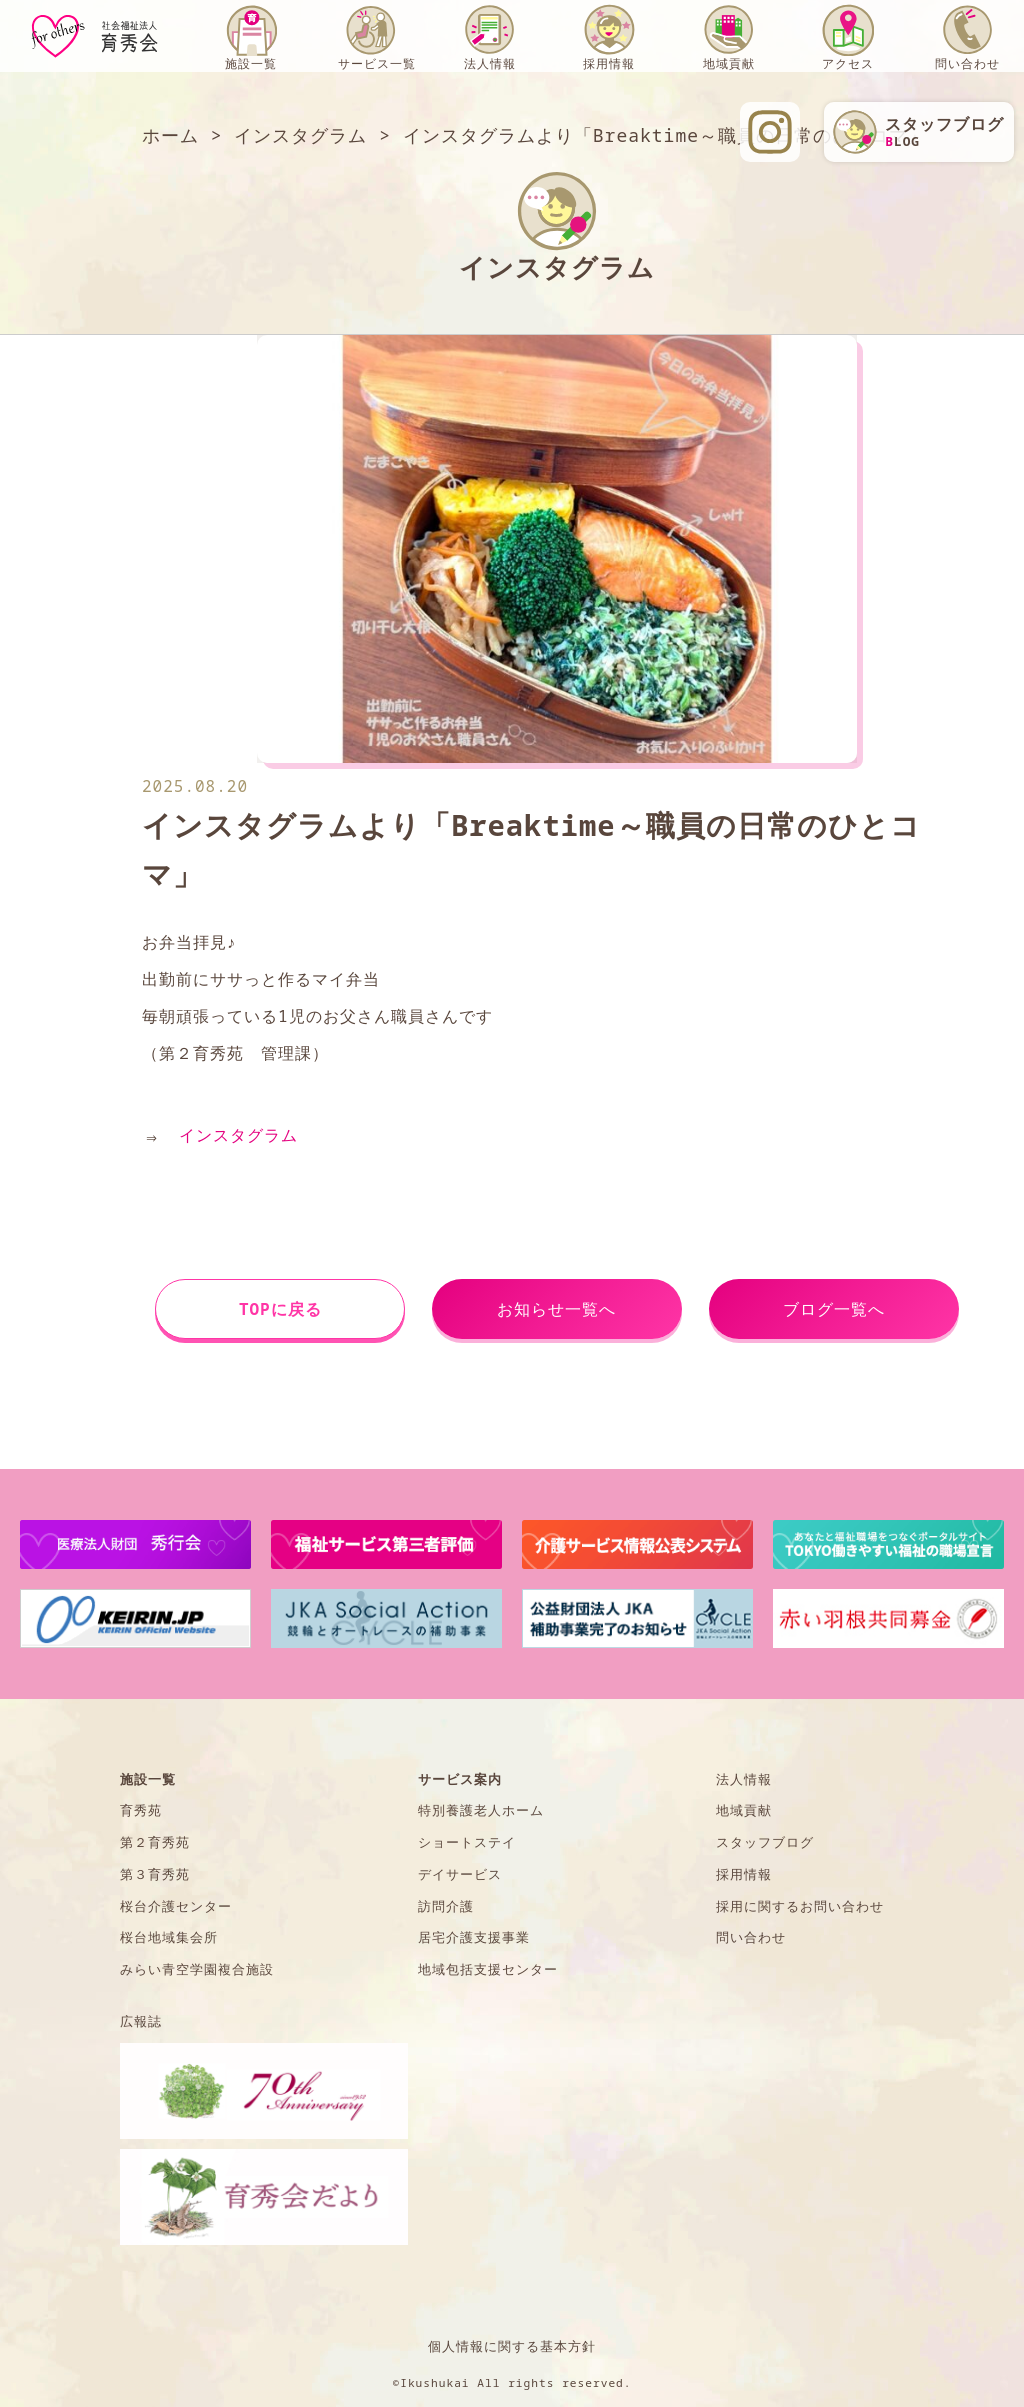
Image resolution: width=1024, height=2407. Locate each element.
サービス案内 (460, 1779)
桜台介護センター (176, 1906)
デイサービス (460, 1874)
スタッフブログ (765, 1842)
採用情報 (609, 63)
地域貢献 (729, 63)
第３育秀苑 (155, 1874)
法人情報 (490, 63)
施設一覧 (251, 63)
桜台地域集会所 (169, 1937)
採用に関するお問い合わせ (800, 1906)
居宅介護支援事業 (474, 1937)
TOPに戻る (280, 1309)
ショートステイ (467, 1842)
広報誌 (141, 2021)
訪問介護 (446, 1906)
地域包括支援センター (488, 1969)
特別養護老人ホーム (481, 1810)
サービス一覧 (377, 63)
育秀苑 (141, 1810)
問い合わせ (967, 63)
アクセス (848, 63)
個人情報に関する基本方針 (512, 2346)
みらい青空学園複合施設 (197, 1969)
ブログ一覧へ (834, 1309)
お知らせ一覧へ (556, 1309)
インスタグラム (238, 1135)
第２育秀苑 (155, 1842)
